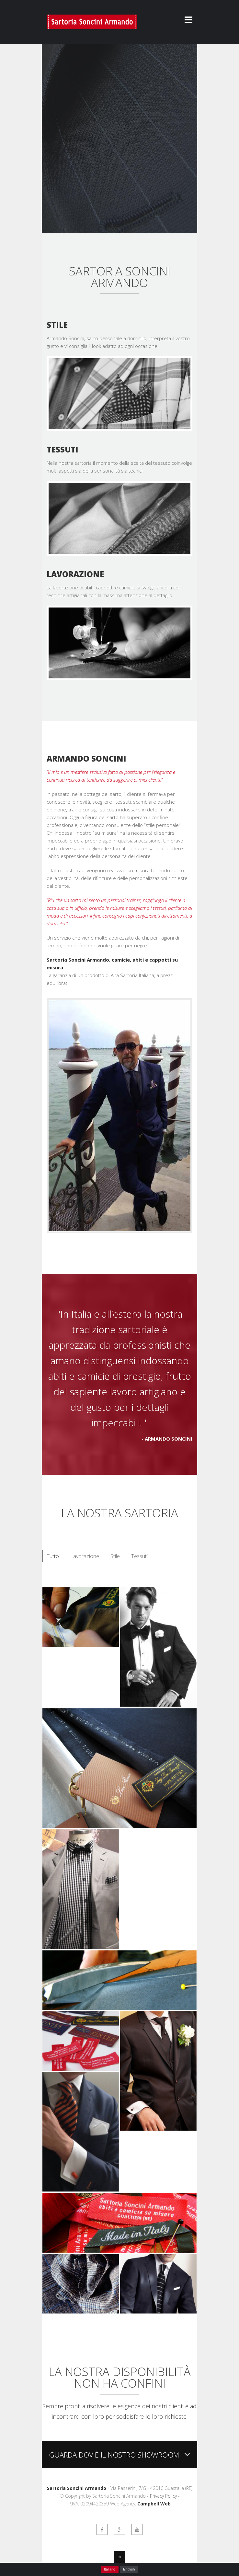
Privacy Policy (163, 2496)
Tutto (53, 1556)
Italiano (109, 2569)
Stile (115, 1556)
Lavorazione (84, 1556)
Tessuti (139, 1556)
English (129, 2569)
